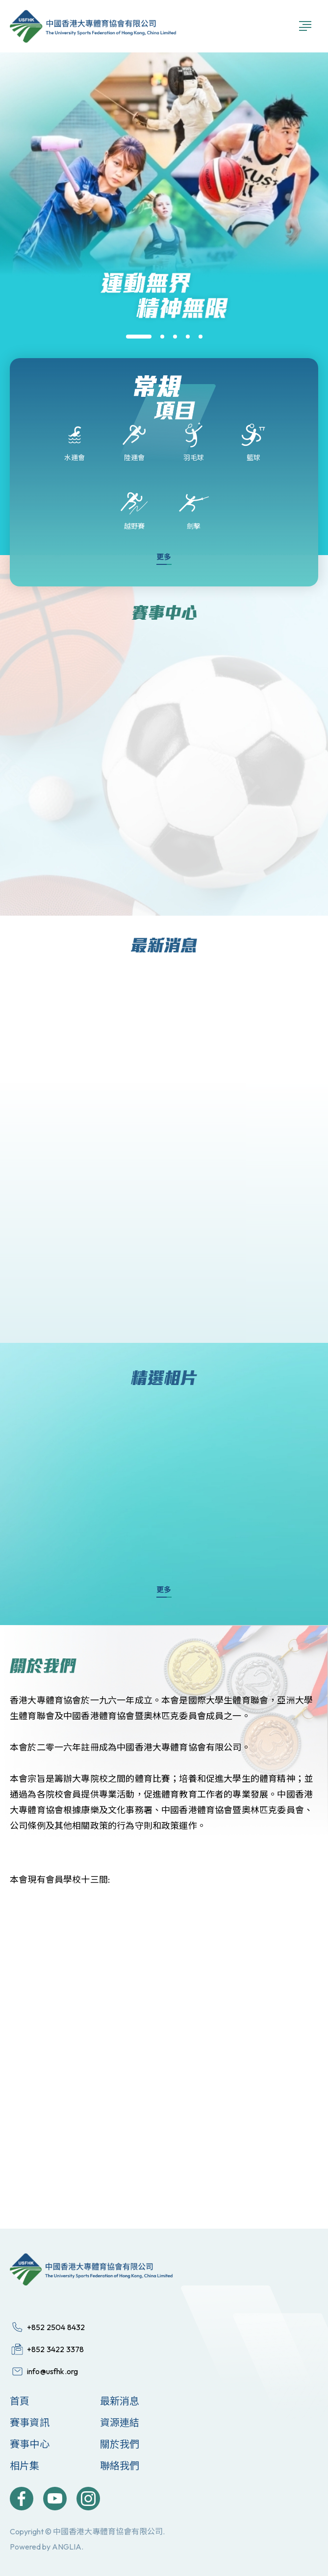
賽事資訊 (30, 2422)
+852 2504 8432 (56, 2327)
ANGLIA (66, 2547)
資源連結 (120, 2422)
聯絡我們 (120, 2465)
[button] (138, 337)
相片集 (25, 2465)
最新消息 (120, 2401)
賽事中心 (30, 2444)
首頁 (19, 2401)
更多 (163, 556)
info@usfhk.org (52, 2371)
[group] (164, 342)
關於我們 (120, 2444)
